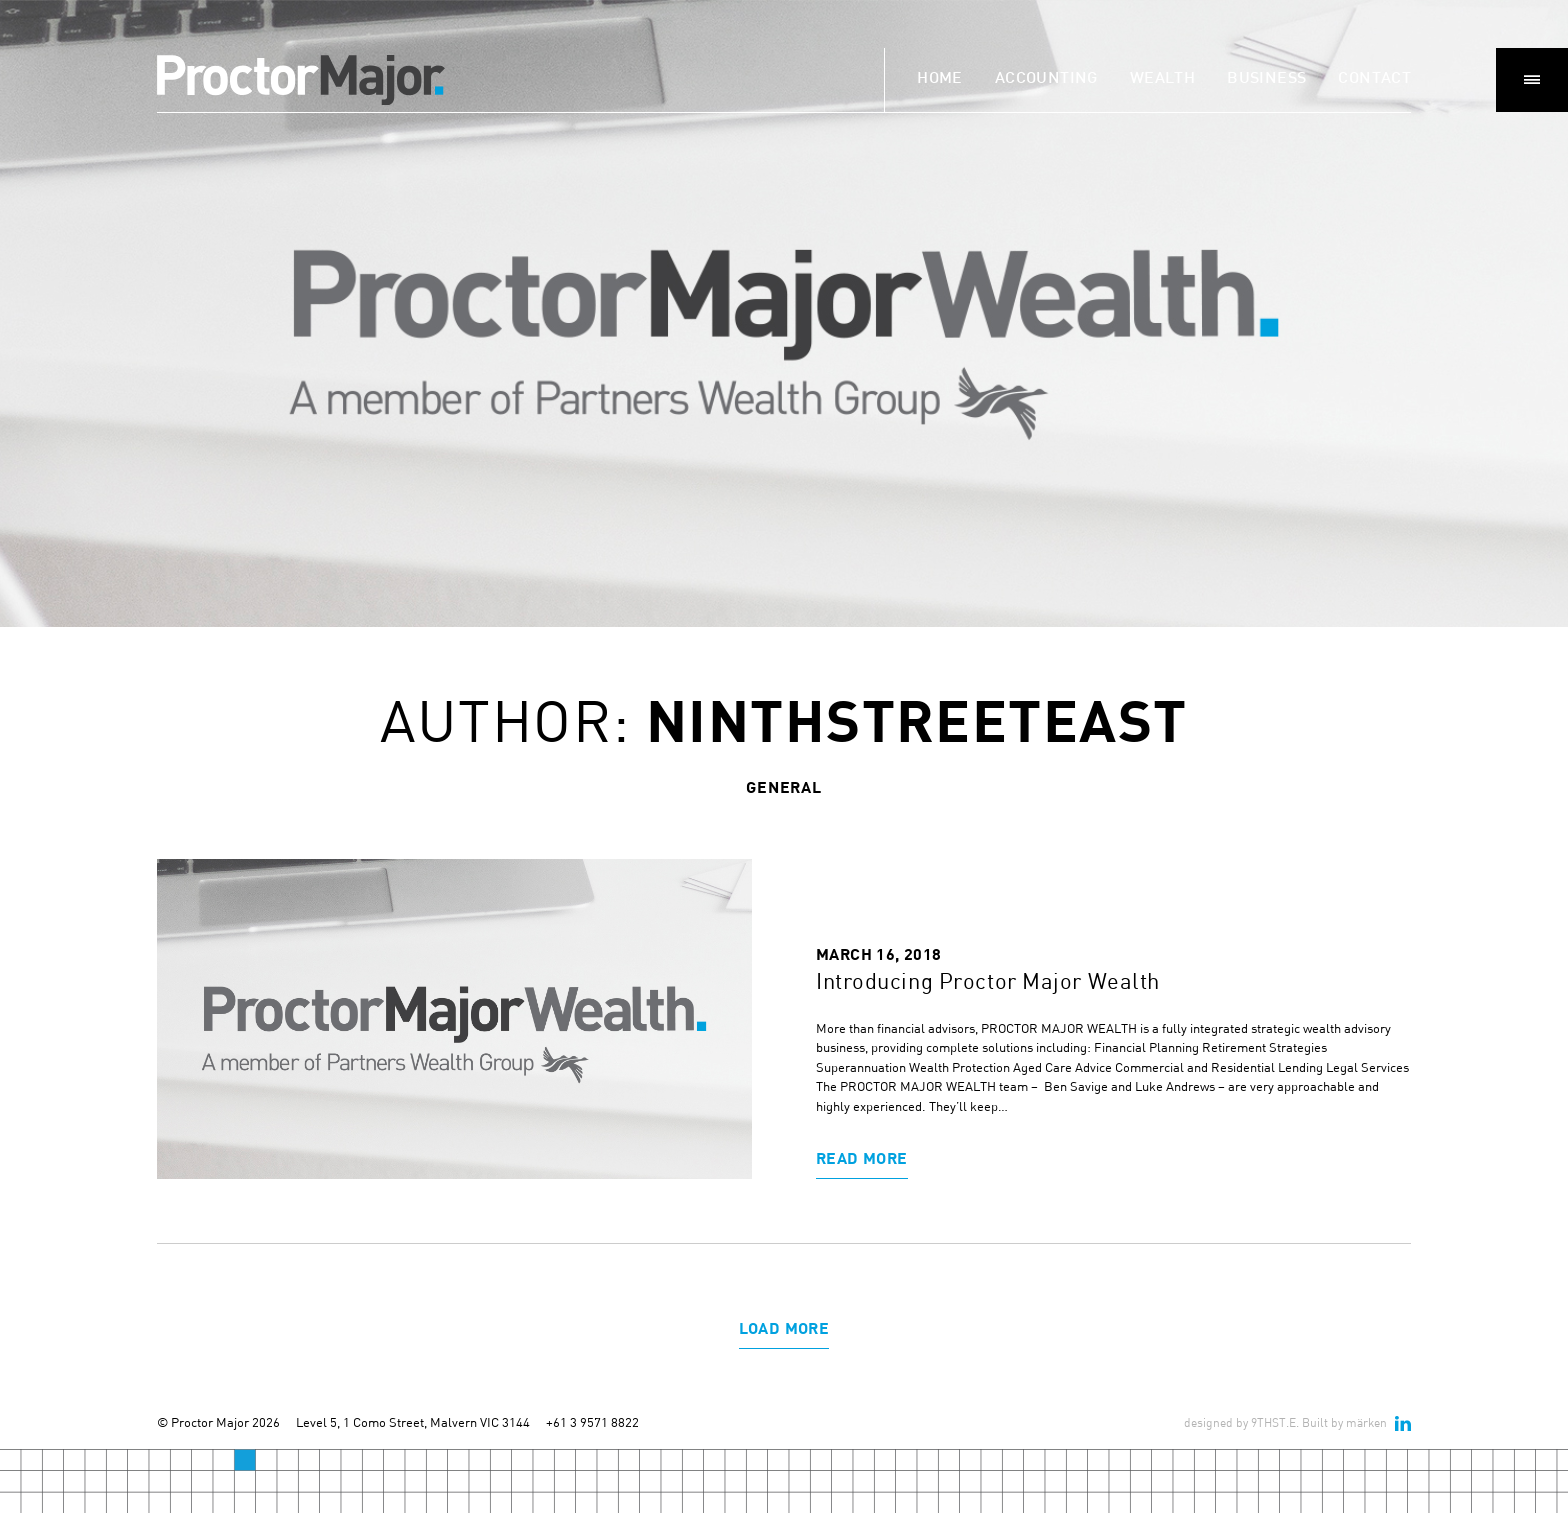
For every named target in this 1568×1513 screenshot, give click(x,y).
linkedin (1403, 1423)
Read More (862, 1157)
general (784, 786)
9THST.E (1273, 1422)
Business (1266, 79)
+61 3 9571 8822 (592, 1422)
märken (1366, 1422)
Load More (784, 1327)
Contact (1374, 79)
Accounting (1046, 79)
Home (940, 79)
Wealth (1162, 79)
